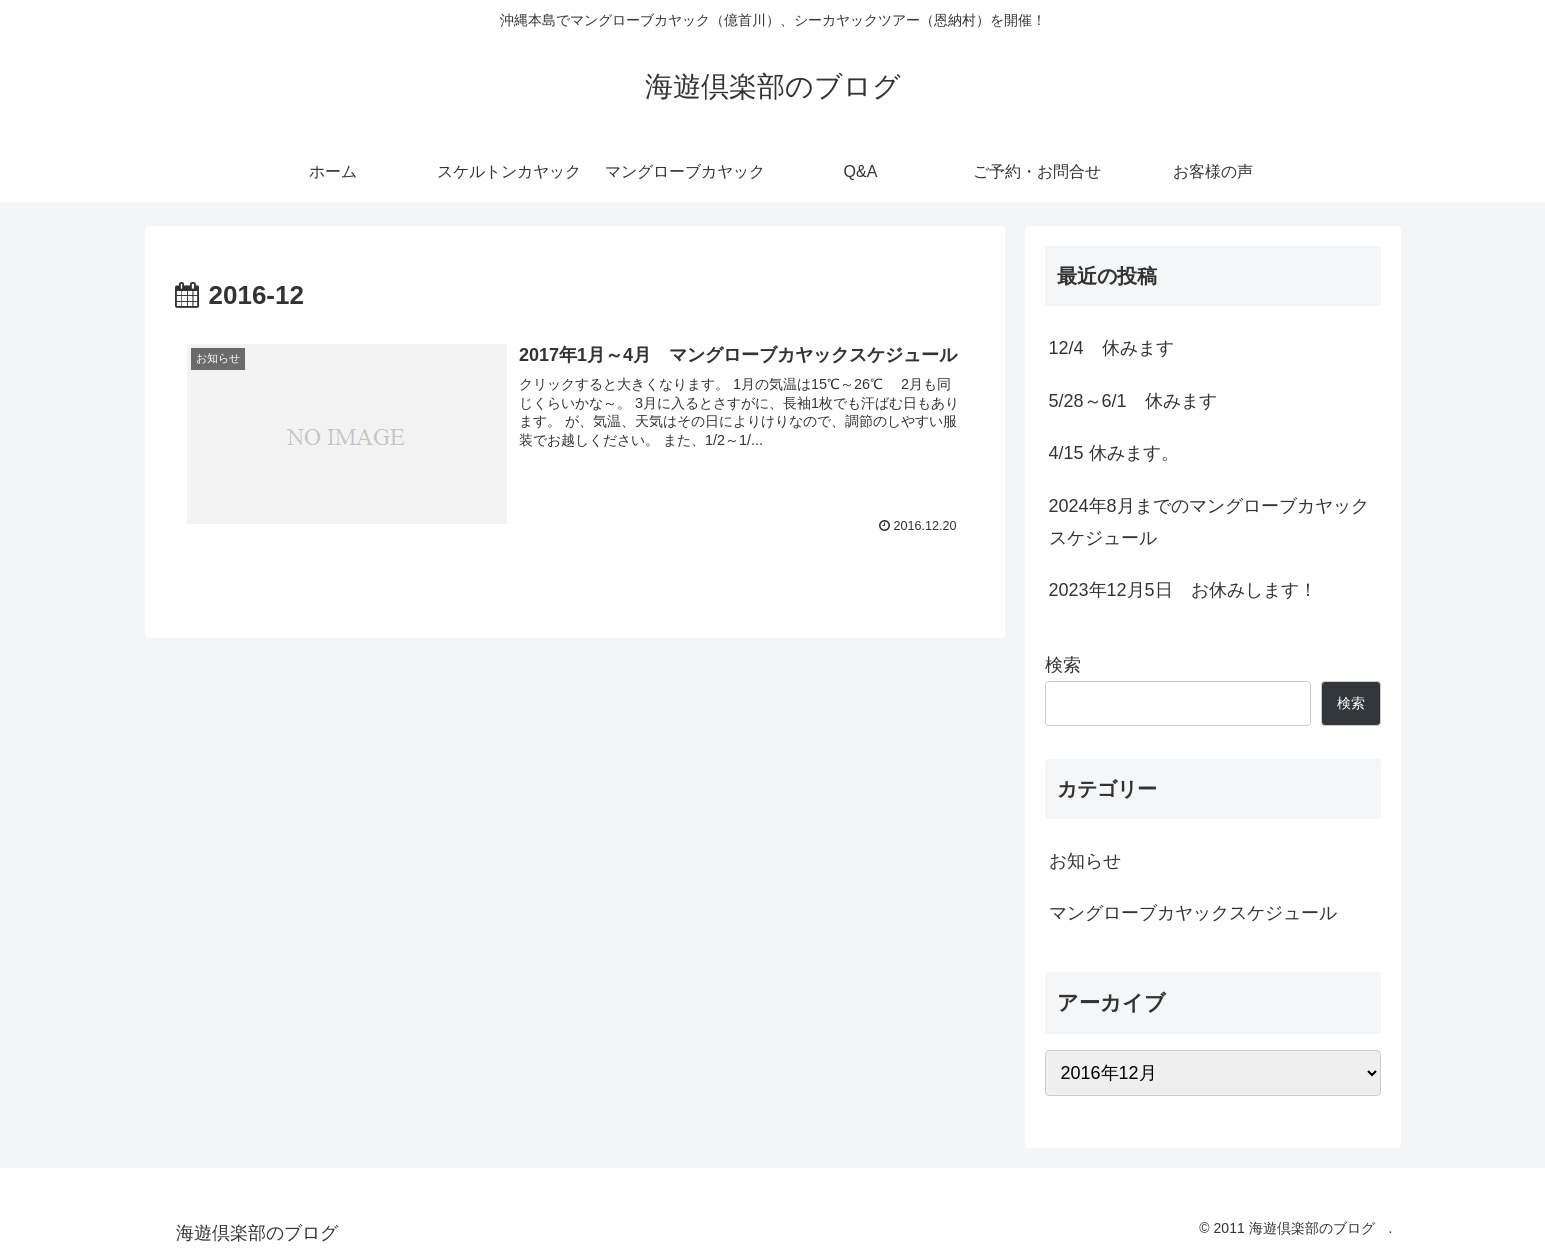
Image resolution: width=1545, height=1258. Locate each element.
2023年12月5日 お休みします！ (1183, 590)
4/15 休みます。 (1114, 453)
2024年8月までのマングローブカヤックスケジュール (1209, 522)
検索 (1063, 665)
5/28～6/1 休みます (1133, 401)
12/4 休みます (1111, 348)
